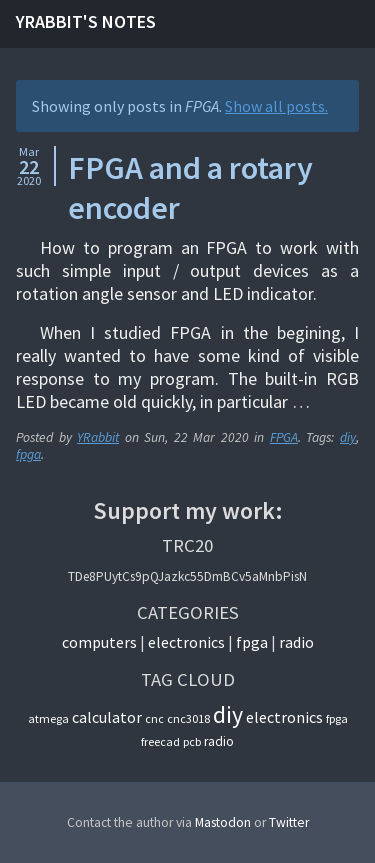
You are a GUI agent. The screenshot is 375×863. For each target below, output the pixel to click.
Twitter (289, 822)
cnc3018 (188, 718)
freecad (160, 741)
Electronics (186, 642)
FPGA (284, 437)
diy (348, 437)
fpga (28, 454)
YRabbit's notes (86, 21)
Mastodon (223, 822)
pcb (192, 741)
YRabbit (98, 437)
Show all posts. (276, 106)
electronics (284, 717)
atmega (48, 718)
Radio (296, 642)
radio (219, 741)
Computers (99, 642)
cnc (154, 718)
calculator (107, 717)
